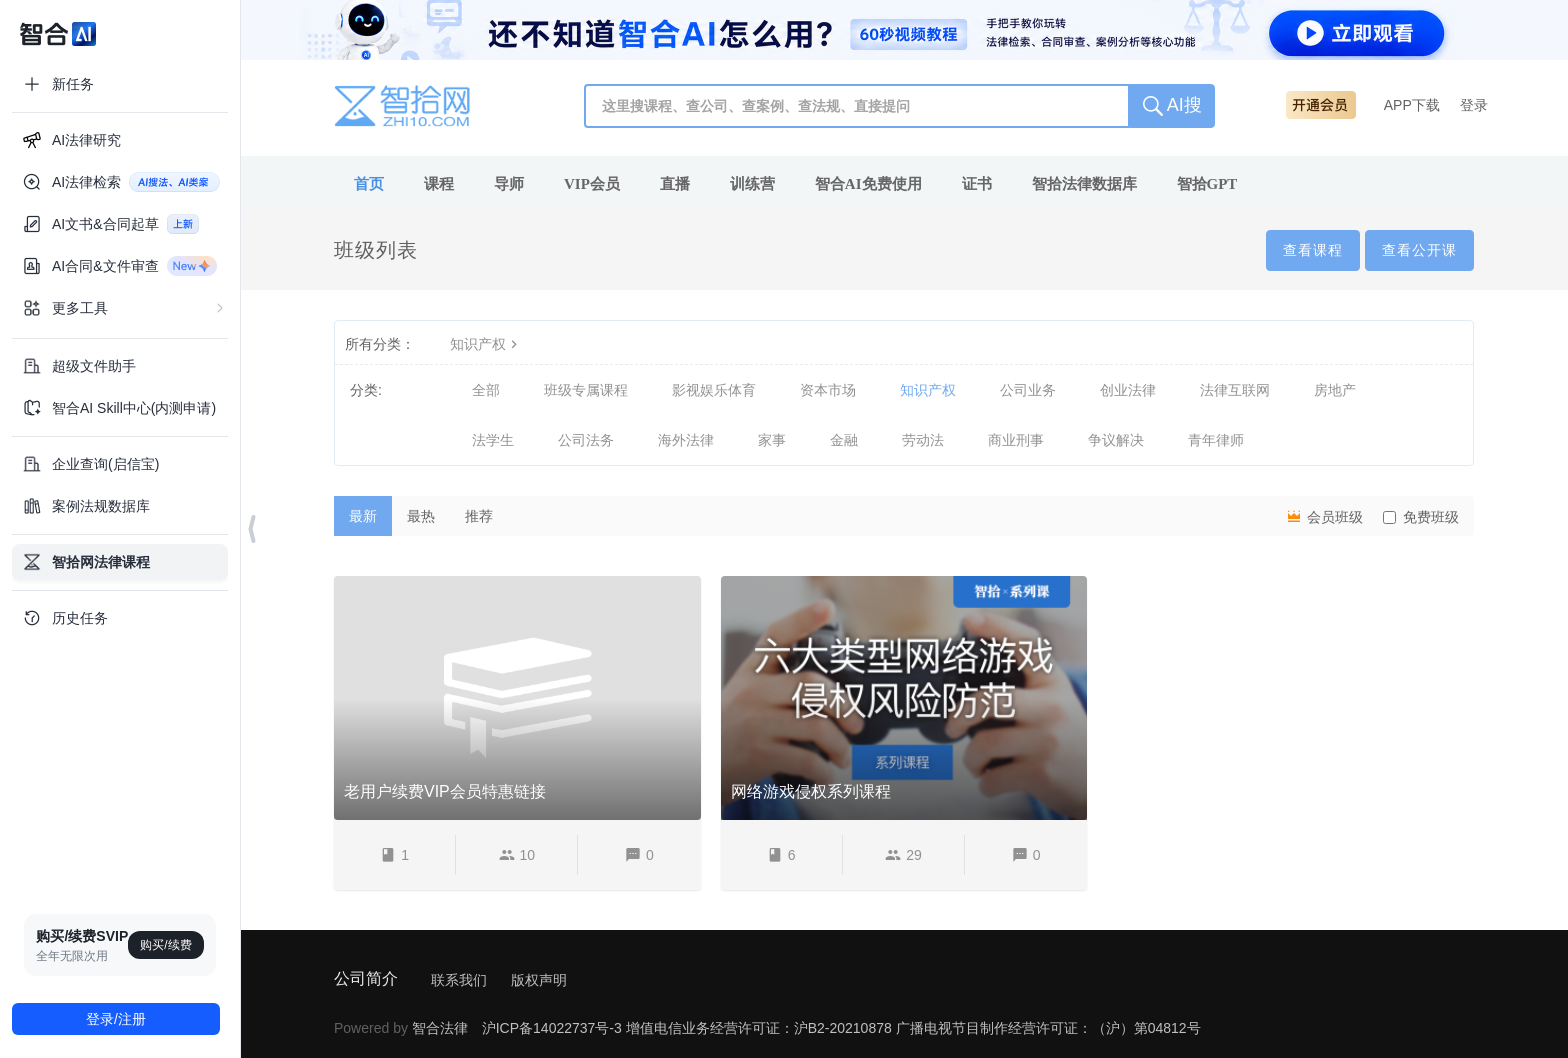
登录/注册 (116, 1019)
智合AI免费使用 (868, 184)
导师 (509, 184)
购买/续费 (165, 945)
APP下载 (1412, 105)
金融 (844, 440)
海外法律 (686, 440)
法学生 (493, 440)
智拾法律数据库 (1084, 184)
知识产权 (486, 344)
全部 (486, 390)
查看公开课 (1419, 250)
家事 (772, 440)
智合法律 (440, 1028)
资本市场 (828, 390)
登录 (1474, 105)
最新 (363, 516)
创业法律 (1128, 390)
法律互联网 (1235, 390)
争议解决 (1116, 440)
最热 (421, 516)
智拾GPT (1207, 184)
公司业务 (1028, 390)
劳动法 (923, 440)
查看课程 (1313, 250)
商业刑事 (1016, 440)
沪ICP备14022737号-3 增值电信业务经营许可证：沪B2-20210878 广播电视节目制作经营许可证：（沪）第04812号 (841, 1028)
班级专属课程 (586, 390)
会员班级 (1324, 516)
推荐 (479, 516)
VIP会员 (592, 184)
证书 (977, 184)
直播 (675, 184)
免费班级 (1421, 517)
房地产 (1335, 390)
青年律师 (1216, 440)
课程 (439, 184)
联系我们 (459, 980)
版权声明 (539, 980)
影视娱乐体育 (714, 390)
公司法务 (586, 440)
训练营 (752, 184)
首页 (369, 184)
